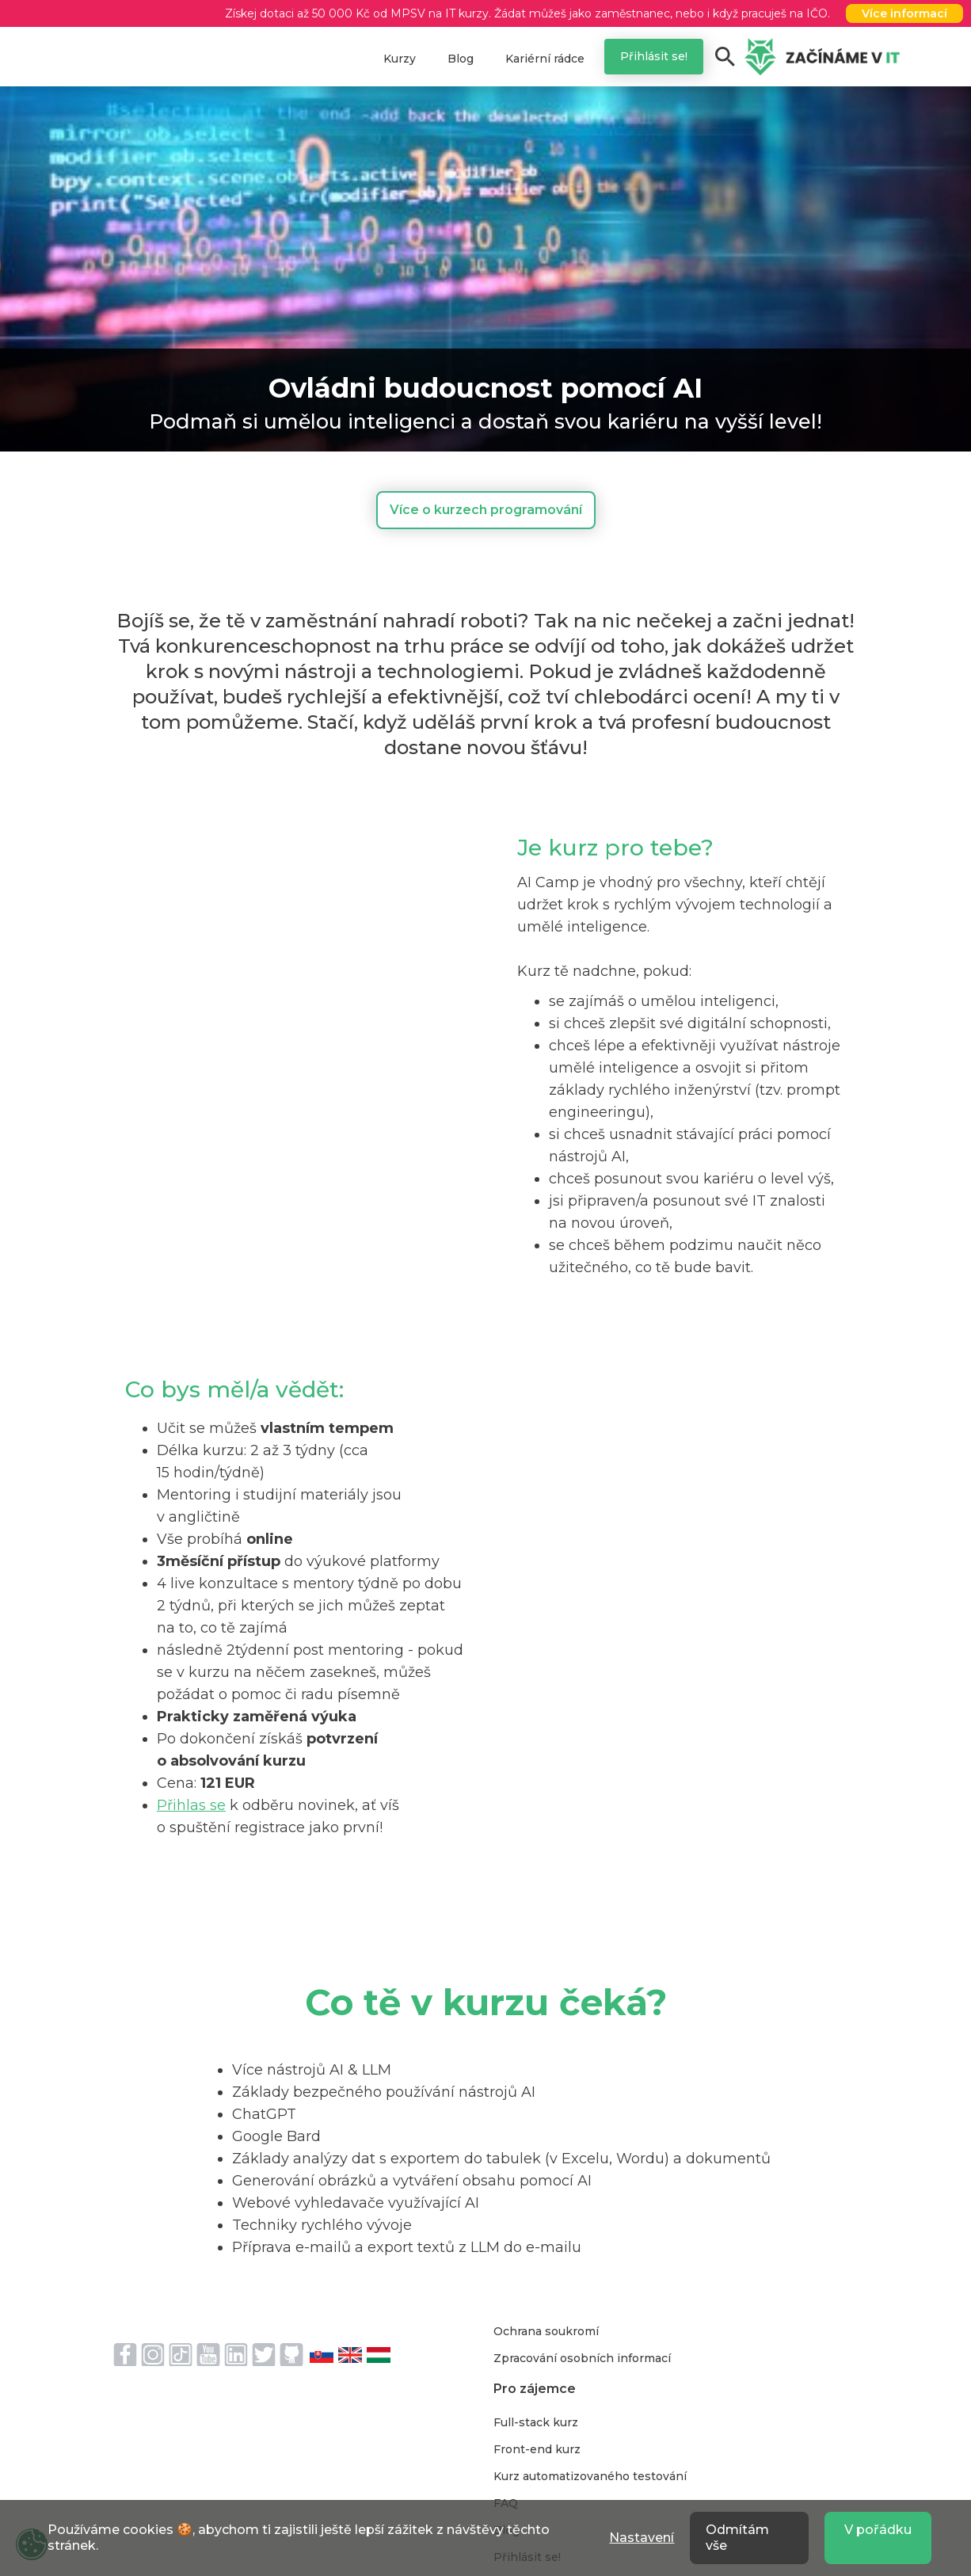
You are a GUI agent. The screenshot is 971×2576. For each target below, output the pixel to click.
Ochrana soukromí (546, 2331)
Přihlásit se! (653, 56)
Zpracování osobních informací (582, 2358)
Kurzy (399, 58)
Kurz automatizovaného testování (590, 2476)
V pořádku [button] (878, 2529)
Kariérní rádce (545, 58)
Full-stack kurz (535, 2422)
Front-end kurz (537, 2449)
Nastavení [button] (641, 2537)
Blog (460, 58)
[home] (822, 57)
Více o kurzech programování (486, 509)
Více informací (904, 13)
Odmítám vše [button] (737, 2537)
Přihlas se (191, 1805)
